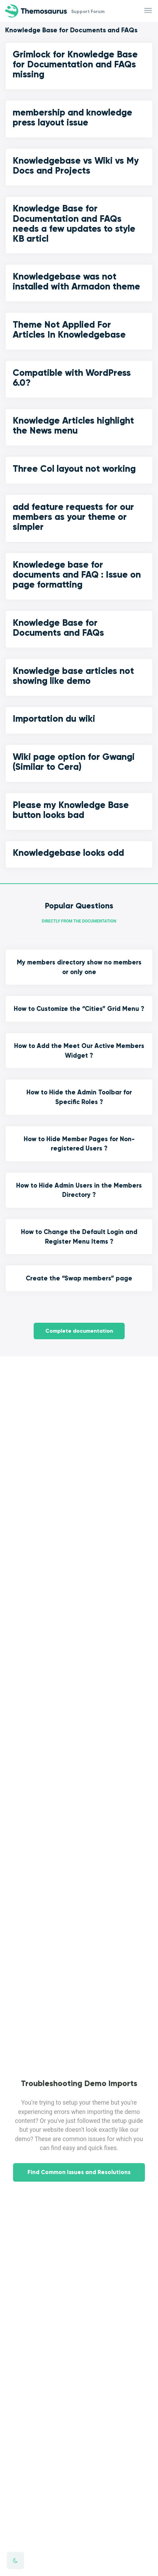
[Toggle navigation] (148, 11)
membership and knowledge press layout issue (72, 117)
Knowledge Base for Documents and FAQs (58, 627)
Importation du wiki (54, 718)
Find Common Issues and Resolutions (79, 2181)
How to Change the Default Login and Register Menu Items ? (79, 1236)
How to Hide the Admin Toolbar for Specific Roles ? (79, 1097)
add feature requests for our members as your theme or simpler (73, 516)
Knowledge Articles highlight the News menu (73, 425)
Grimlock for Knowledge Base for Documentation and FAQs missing (75, 64)
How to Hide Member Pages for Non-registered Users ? (79, 1144)
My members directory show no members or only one (79, 967)
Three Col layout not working (74, 468)
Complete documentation (79, 1331)
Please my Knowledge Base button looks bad (71, 809)
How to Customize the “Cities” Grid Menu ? (79, 1009)
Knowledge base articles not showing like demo (73, 675)
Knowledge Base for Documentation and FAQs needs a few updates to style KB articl (74, 223)
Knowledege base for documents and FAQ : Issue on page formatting (77, 574)
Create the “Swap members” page (79, 1278)
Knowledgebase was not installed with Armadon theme (76, 281)
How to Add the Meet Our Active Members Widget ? (79, 1050)
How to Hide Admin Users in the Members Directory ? (79, 1190)
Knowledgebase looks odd (68, 852)
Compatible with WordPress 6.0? (72, 377)
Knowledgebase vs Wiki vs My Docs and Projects (76, 165)
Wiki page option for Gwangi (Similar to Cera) (74, 761)
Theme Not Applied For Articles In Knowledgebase (69, 329)
